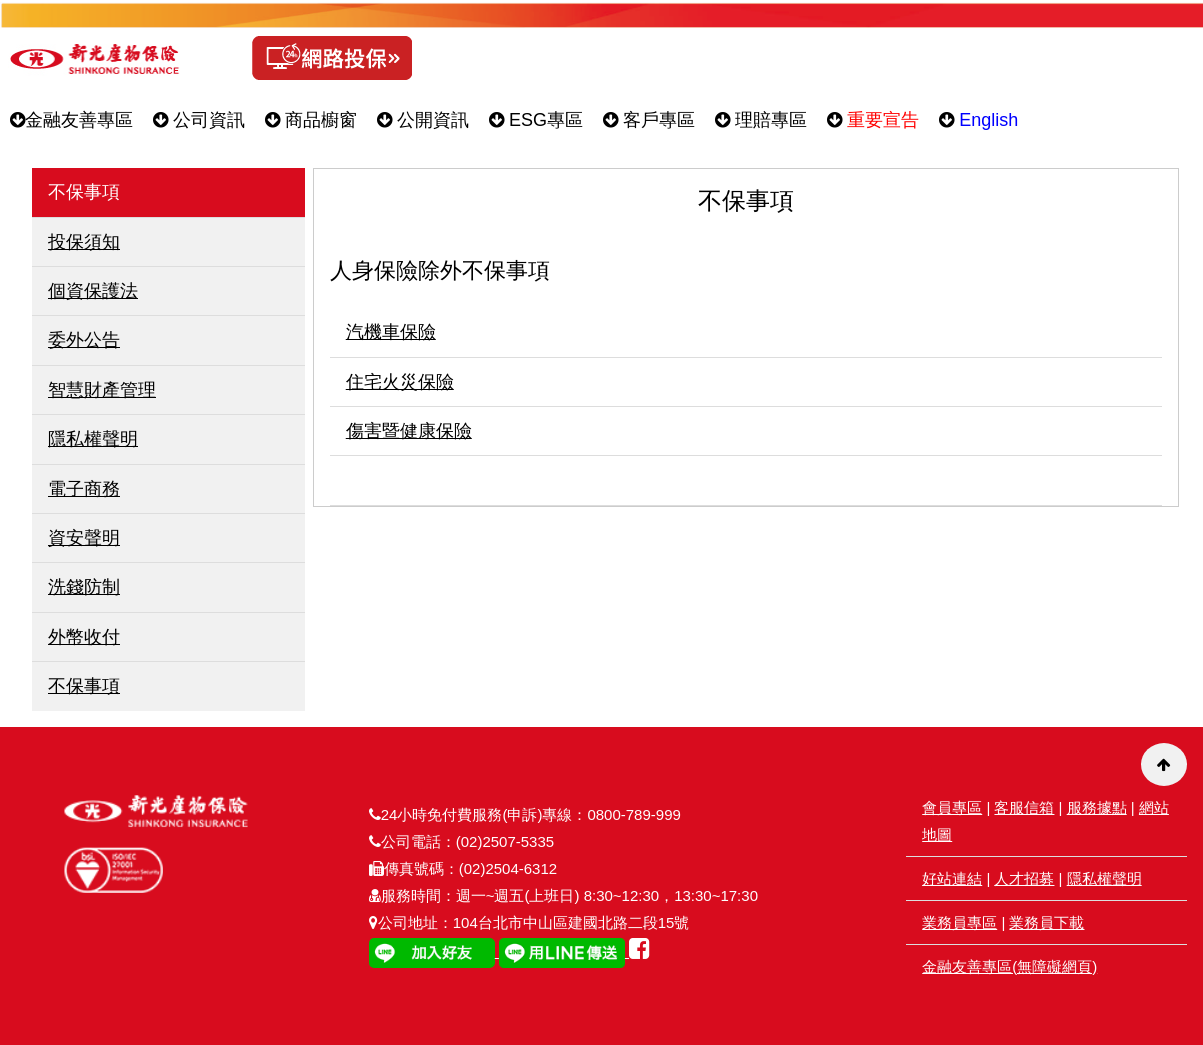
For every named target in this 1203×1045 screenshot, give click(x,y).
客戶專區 (649, 120)
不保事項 (84, 686)
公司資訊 (199, 120)
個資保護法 (93, 291)
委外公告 (84, 340)
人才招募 (1024, 878)
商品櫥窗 (311, 120)
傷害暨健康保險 (409, 431)
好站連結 (952, 878)
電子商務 (84, 489)
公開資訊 (423, 120)
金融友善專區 (71, 120)
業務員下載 (1046, 922)
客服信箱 (1024, 807)
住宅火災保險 (400, 382)
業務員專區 (959, 922)
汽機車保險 (391, 332)
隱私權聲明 (93, 439)
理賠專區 (761, 120)
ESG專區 (536, 120)
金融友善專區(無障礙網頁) (1009, 966)
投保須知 (84, 242)
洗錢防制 (84, 587)
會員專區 (952, 807)
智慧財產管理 (102, 390)
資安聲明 (84, 538)
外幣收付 (84, 637)
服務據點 (1097, 807)
